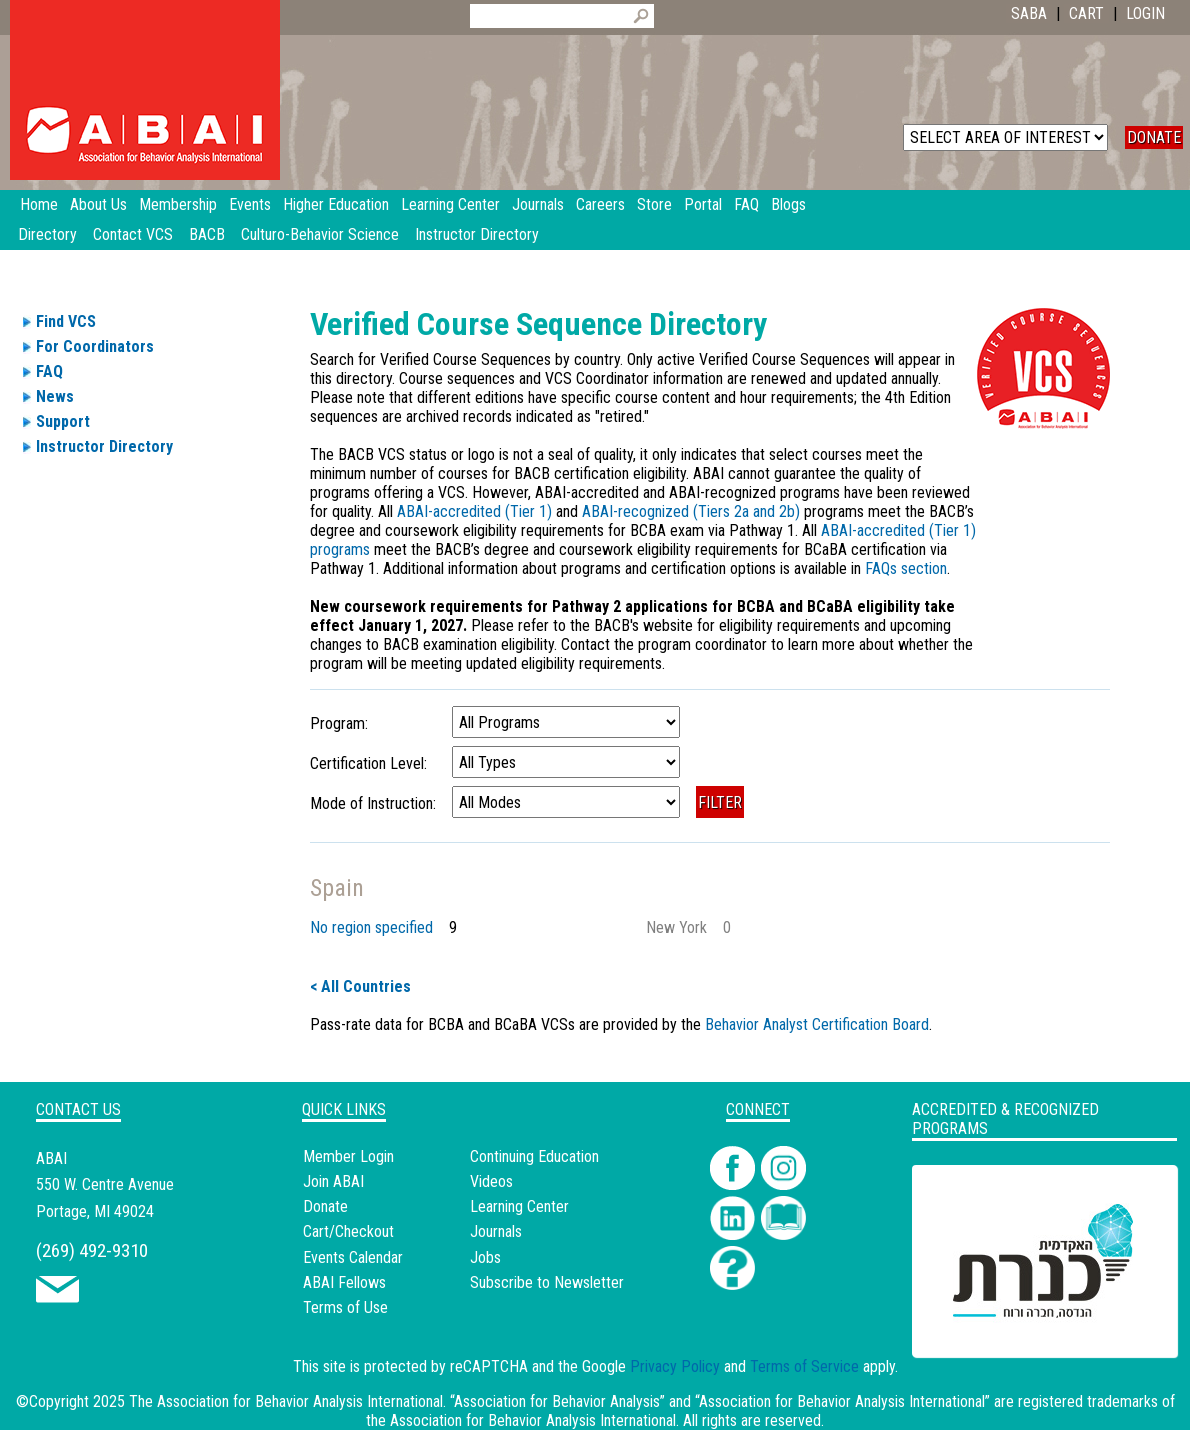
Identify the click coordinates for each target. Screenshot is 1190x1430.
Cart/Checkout (348, 1231)
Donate (325, 1206)
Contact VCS (133, 234)
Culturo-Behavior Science (320, 234)
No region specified (371, 927)
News (55, 396)
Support (63, 421)
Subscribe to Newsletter (547, 1282)
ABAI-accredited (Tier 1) (476, 511)
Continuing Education (534, 1156)
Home (39, 204)
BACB (207, 234)
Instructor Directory (477, 234)
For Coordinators (95, 346)
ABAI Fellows (344, 1282)
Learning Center (519, 1206)
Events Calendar (353, 1257)
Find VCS (66, 321)
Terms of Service (804, 1366)
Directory (47, 234)
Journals (496, 1231)
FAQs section (906, 568)
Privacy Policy (675, 1366)
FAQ (49, 371)
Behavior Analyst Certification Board (817, 1024)
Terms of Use (345, 1307)
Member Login (348, 1156)
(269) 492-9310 (92, 1250)
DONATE (1154, 137)
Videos (491, 1181)
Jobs (485, 1257)
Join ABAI (333, 1181)
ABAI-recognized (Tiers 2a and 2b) (691, 511)
